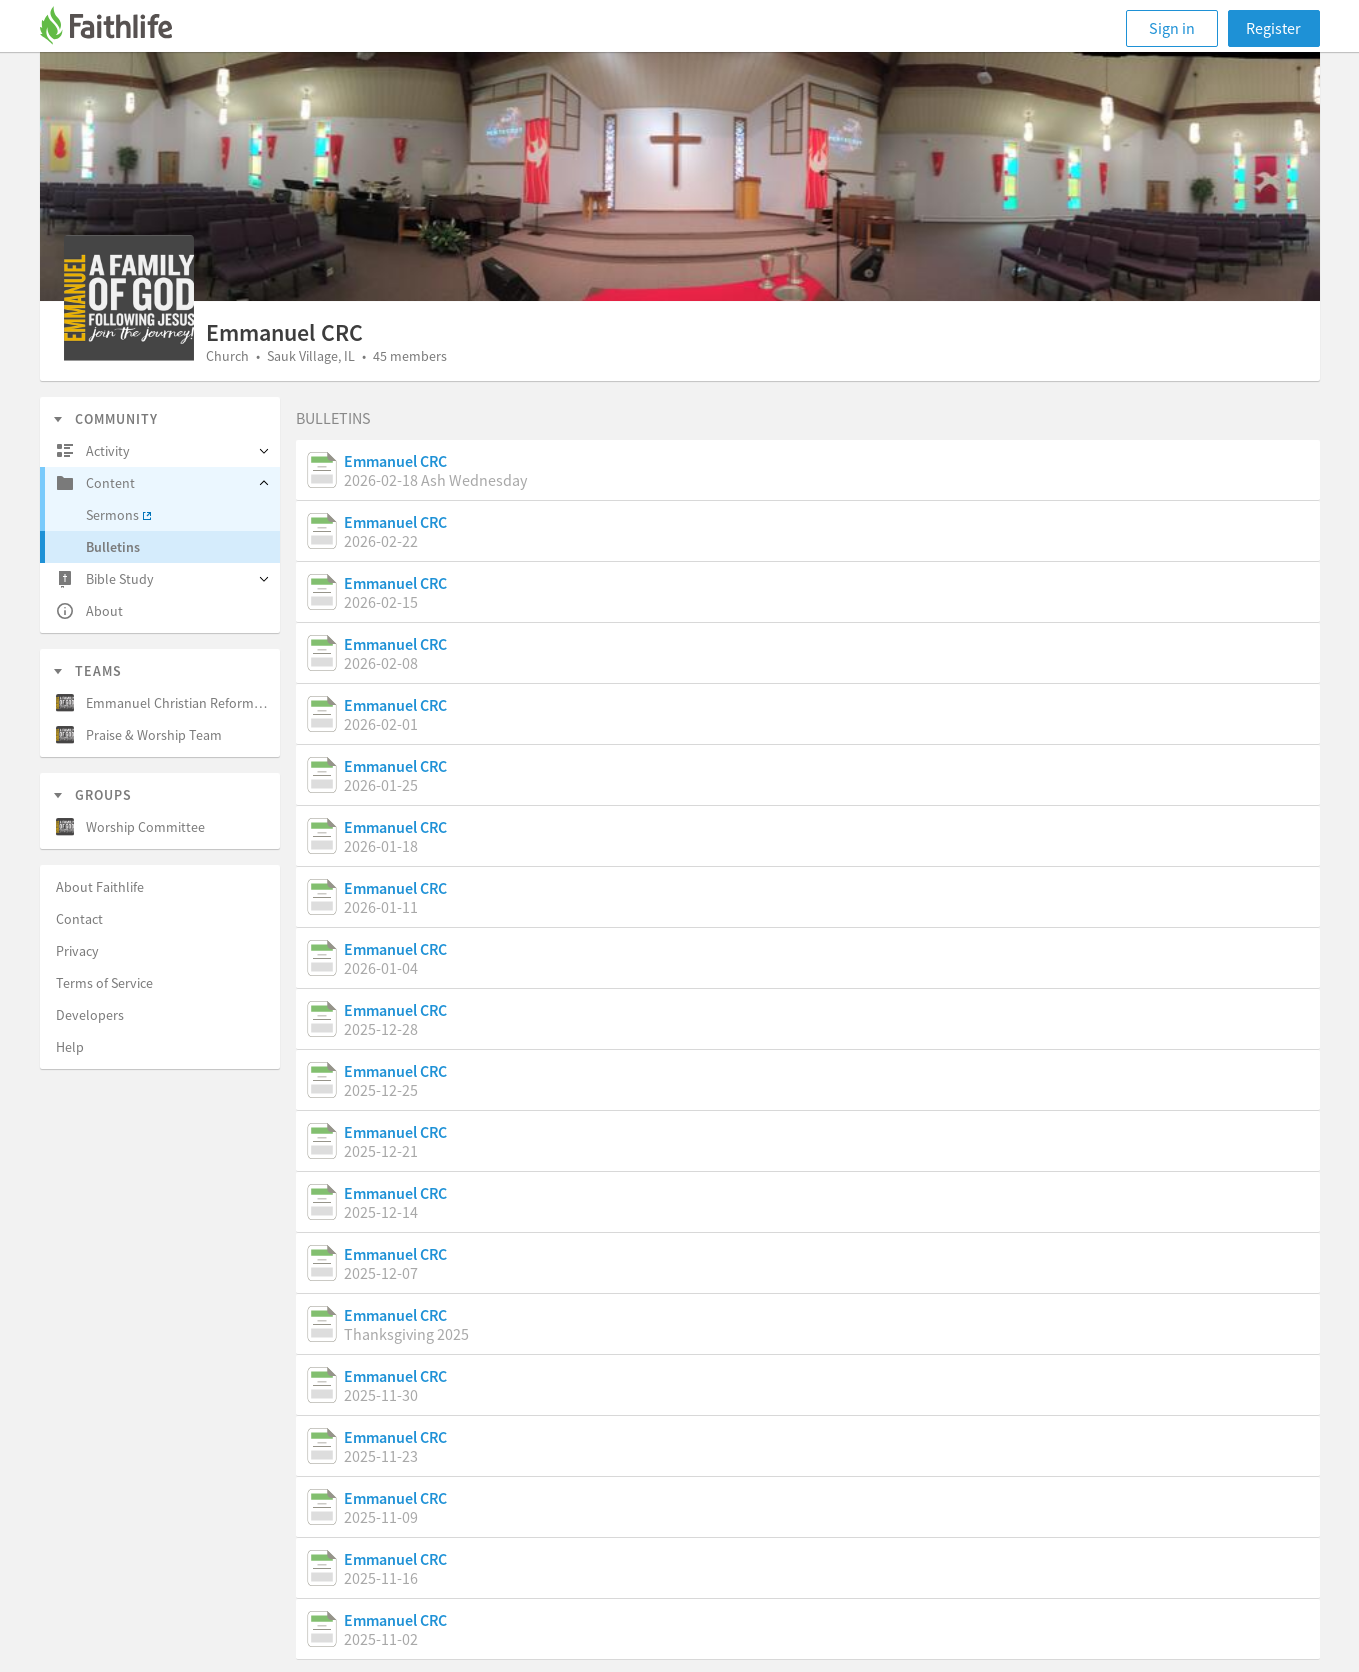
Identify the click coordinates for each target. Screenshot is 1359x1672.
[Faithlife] (118, 28)
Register (1273, 28)
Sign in (1172, 28)
